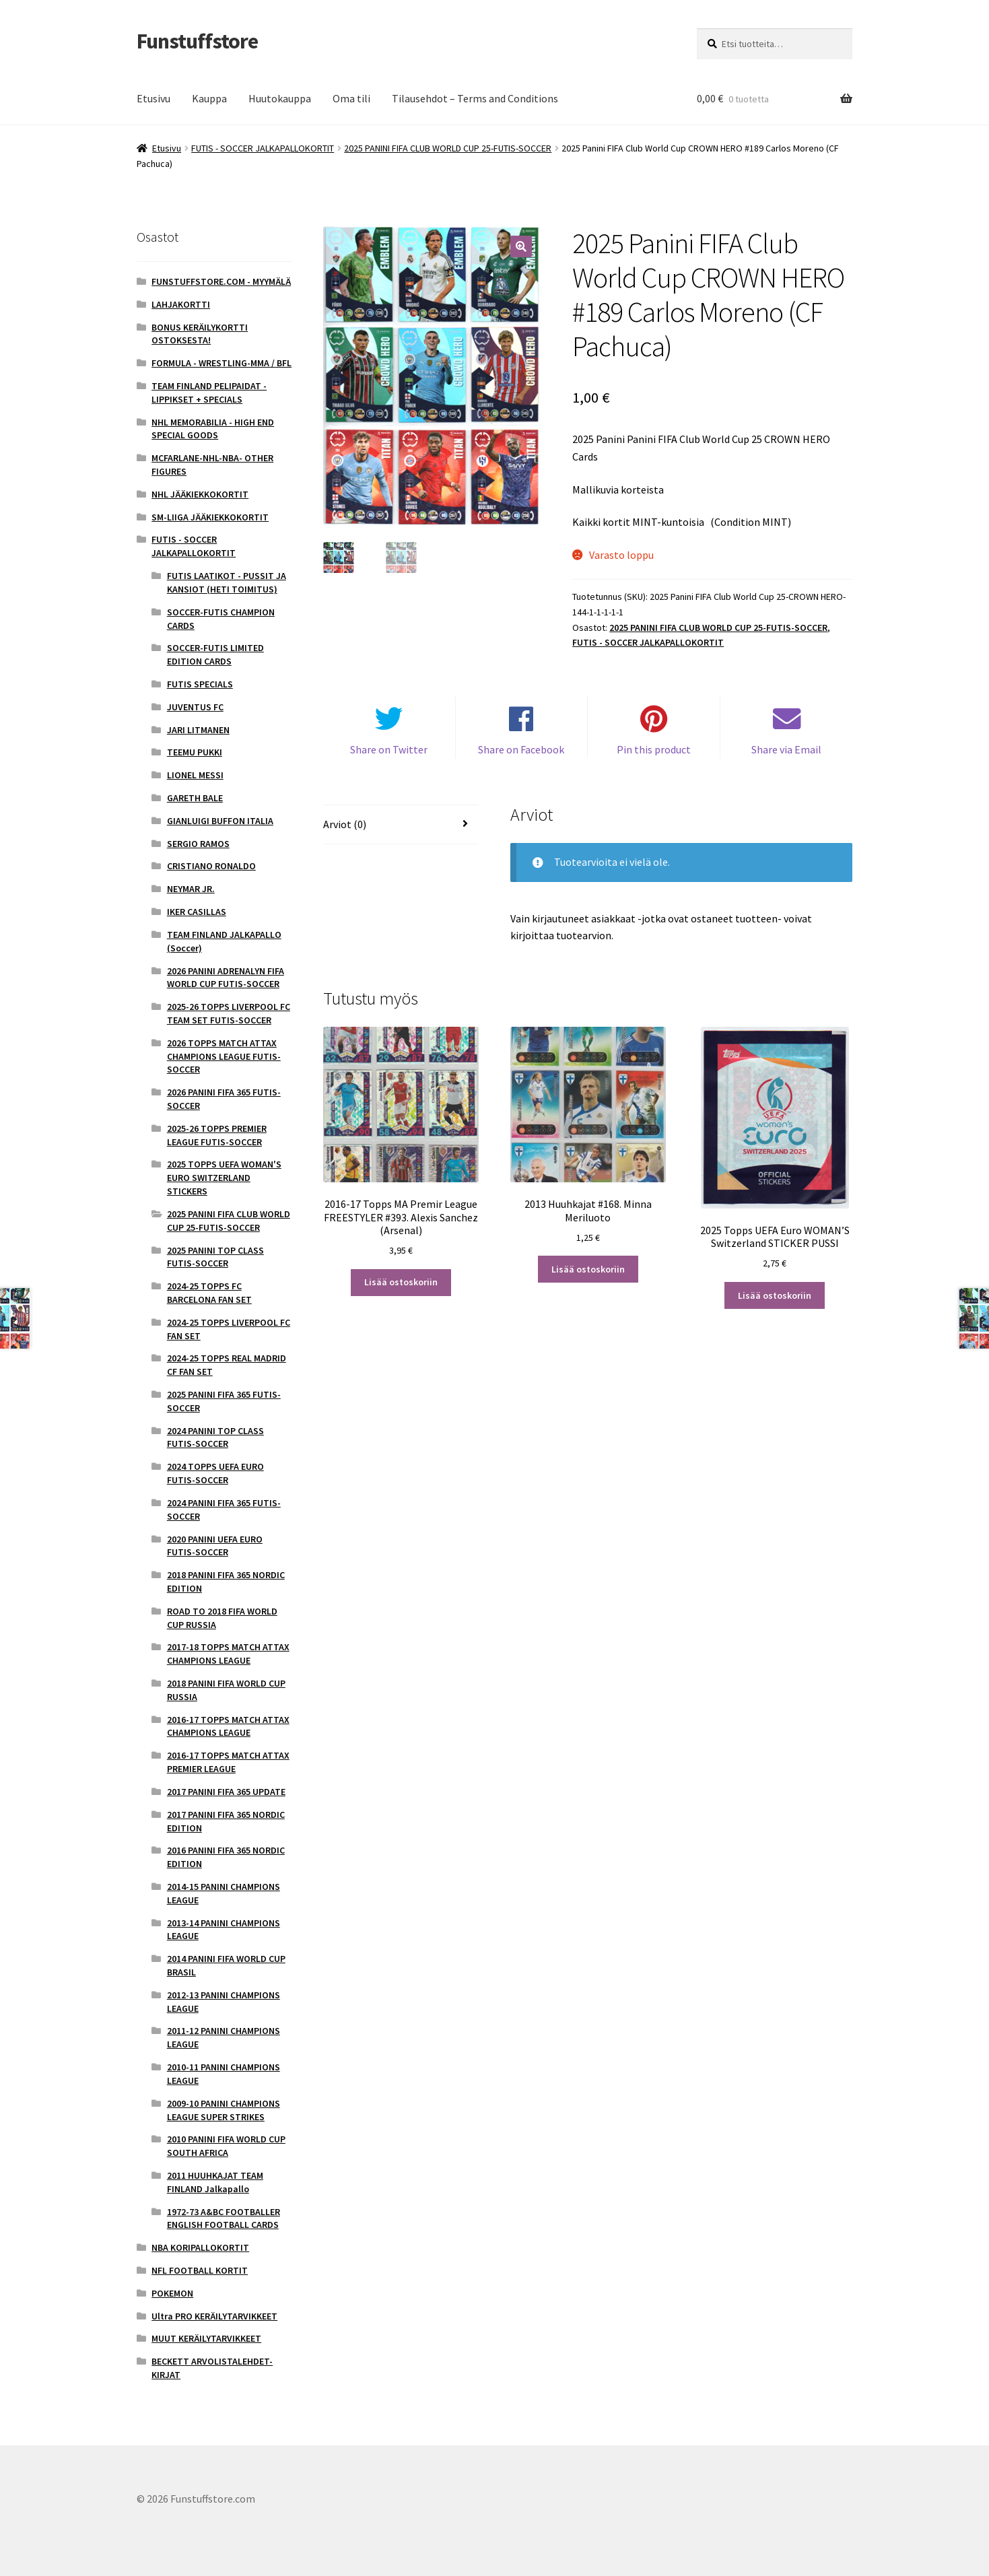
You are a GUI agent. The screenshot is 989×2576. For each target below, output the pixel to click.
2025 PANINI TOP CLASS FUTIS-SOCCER (215, 1257)
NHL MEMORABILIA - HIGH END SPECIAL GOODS (212, 429)
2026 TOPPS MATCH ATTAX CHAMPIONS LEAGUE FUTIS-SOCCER (224, 1056)
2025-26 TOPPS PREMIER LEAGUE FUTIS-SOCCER (217, 1135)
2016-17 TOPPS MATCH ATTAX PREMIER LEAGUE (228, 1762)
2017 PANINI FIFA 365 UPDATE (226, 1792)
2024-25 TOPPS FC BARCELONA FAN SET (209, 1293)
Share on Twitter (389, 750)
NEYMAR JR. (191, 889)
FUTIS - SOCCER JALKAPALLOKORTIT (262, 148)
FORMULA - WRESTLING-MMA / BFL (221, 363)
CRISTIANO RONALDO (211, 866)
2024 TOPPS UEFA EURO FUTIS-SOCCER (215, 1473)
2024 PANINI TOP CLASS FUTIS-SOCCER (215, 1437)
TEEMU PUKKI (194, 752)
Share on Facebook (521, 750)
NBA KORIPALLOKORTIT (200, 2247)
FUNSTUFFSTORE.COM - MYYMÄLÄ (221, 281)
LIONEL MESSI (195, 775)
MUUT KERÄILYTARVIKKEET (206, 2338)
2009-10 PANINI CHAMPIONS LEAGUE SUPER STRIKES (223, 2110)
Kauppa (209, 98)
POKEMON (172, 2293)
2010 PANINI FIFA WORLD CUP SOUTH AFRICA (226, 2146)
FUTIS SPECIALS (200, 684)
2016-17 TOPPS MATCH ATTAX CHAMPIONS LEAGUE (228, 1726)
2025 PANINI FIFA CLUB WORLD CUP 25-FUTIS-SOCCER (447, 148)
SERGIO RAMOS (198, 844)
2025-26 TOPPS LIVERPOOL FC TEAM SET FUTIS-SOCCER (228, 1013)
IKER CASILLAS (196, 912)
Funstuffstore (197, 41)
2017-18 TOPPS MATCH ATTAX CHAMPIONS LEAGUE (228, 1653)
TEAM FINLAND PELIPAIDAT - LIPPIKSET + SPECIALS (209, 392)
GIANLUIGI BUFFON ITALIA (220, 821)
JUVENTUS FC (195, 707)
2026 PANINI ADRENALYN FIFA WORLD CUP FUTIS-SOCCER (225, 977)
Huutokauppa (279, 98)
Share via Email (786, 750)
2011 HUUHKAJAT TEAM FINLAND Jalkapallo (215, 2182)
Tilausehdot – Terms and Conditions (475, 98)
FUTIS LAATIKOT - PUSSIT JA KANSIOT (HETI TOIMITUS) (226, 582)
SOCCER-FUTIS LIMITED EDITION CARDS (215, 654)
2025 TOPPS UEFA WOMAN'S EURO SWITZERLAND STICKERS (224, 1177)
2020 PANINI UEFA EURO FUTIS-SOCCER (215, 1546)
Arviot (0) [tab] (344, 824)
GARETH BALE (195, 798)
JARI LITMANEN (198, 730)
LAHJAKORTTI (180, 304)
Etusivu (153, 98)
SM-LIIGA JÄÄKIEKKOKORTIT (210, 517)
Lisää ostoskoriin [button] (401, 1283)
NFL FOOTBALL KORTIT (199, 2270)
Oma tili (351, 98)
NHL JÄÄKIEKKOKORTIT (199, 494)
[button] (521, 246)
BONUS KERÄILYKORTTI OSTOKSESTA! (199, 334)
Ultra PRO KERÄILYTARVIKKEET (214, 2316)
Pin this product (654, 750)
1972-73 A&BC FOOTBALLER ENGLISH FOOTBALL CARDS (223, 2218)
